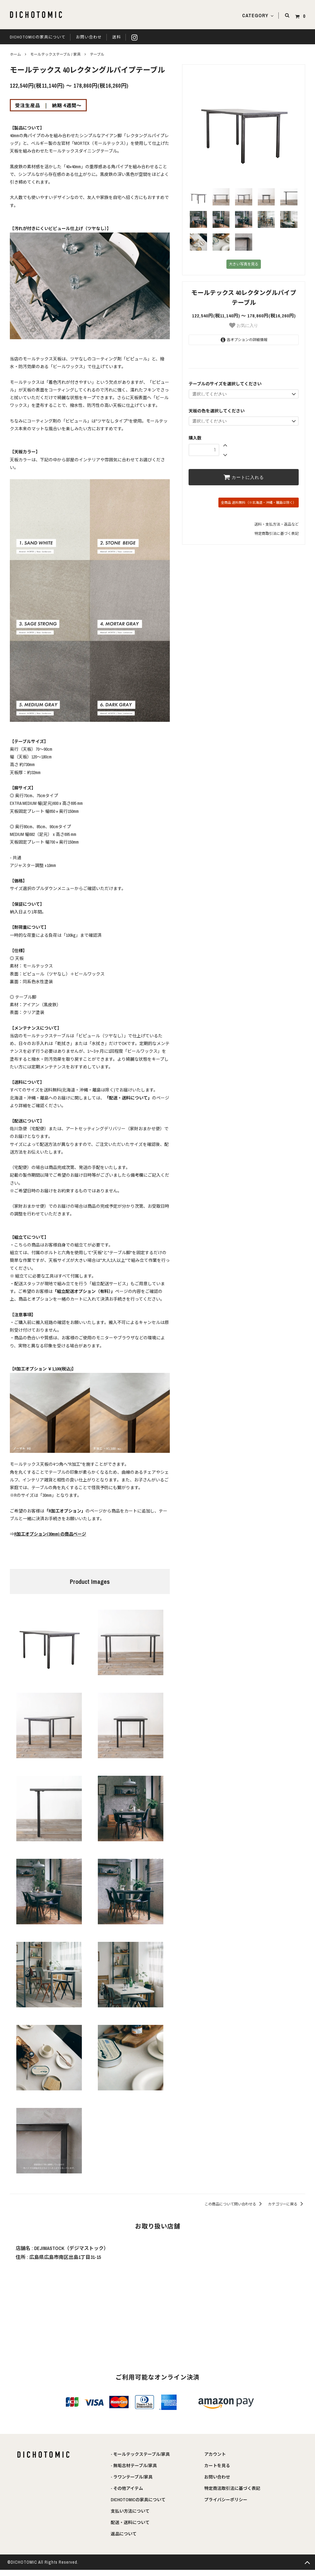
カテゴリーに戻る (286, 2204)
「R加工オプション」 (65, 1511)
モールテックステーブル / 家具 (55, 54)
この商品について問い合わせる (234, 2204)
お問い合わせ (89, 37)
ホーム (15, 54)
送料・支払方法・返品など (276, 524)
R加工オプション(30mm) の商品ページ (50, 1534)
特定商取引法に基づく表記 (276, 533)
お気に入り (243, 325)
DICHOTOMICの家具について (38, 37)
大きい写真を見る (243, 264)
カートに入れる (243, 477)
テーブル (97, 54)
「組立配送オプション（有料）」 (84, 1291)
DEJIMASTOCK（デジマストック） (71, 2248)
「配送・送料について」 (128, 1098)
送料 (116, 37)
